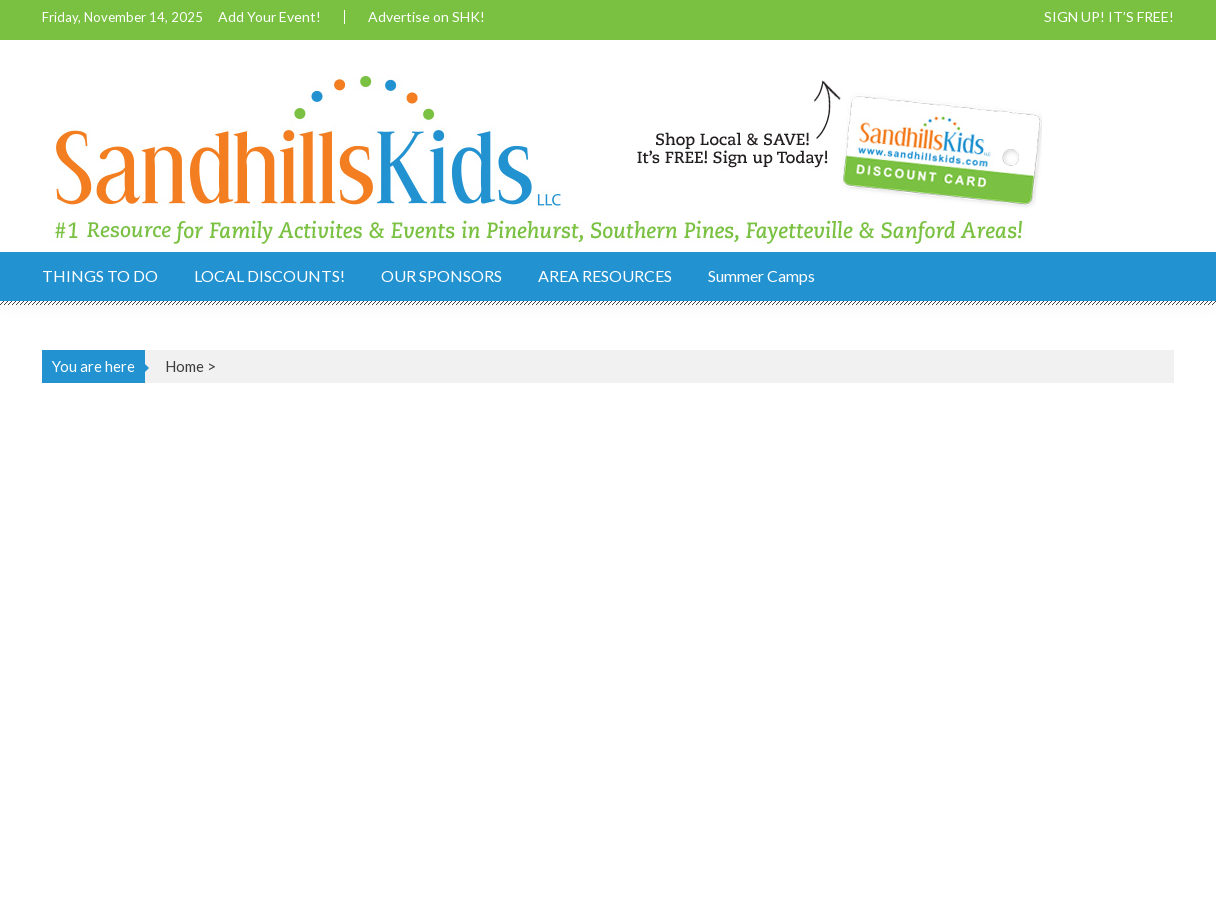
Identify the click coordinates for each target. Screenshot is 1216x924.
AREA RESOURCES (605, 275)
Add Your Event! (269, 17)
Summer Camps (761, 275)
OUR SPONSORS (441, 275)
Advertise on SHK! (426, 17)
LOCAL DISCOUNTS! (269, 275)
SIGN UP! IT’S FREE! (1109, 17)
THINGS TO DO (100, 275)
